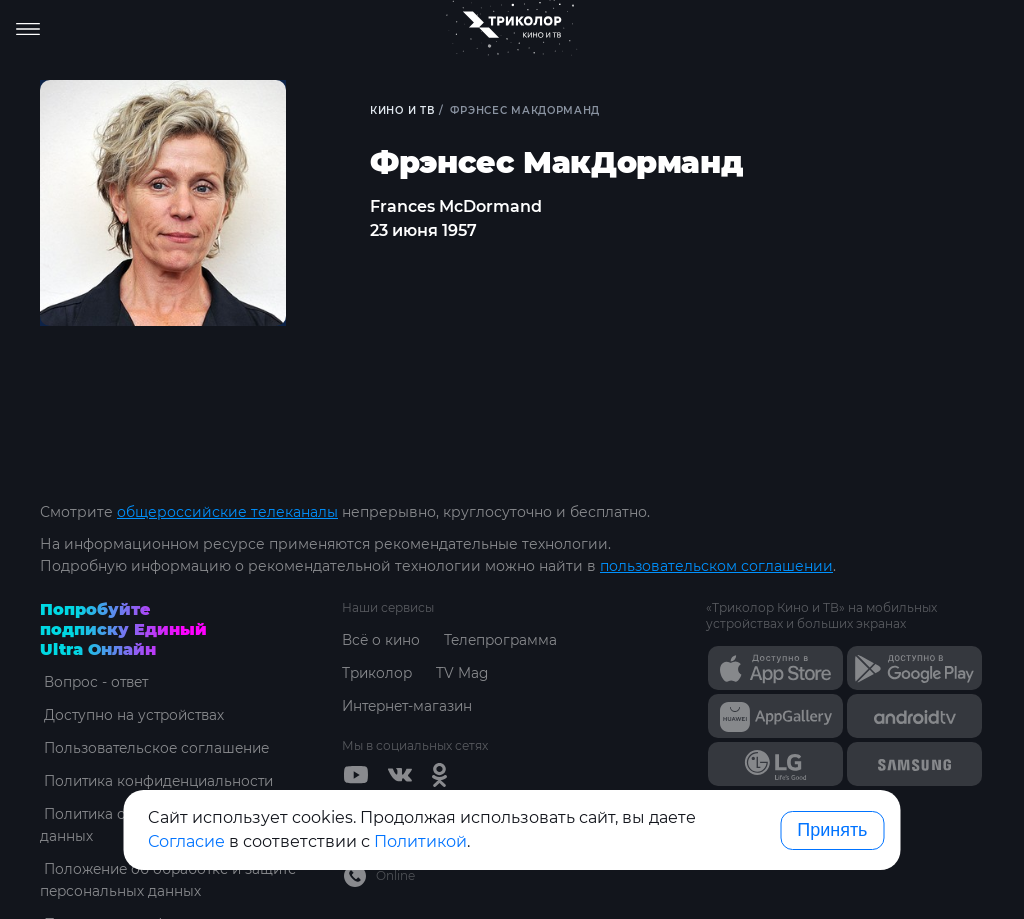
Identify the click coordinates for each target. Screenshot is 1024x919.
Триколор (378, 673)
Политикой (420, 841)
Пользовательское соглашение (156, 748)
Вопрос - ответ (94, 682)
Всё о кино (382, 640)
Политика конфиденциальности (159, 781)
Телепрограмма (504, 640)
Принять (832, 830)
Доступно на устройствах (133, 715)
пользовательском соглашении (716, 566)
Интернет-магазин (410, 706)
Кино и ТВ (403, 110)
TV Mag (465, 673)
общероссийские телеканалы (227, 512)
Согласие (186, 841)
